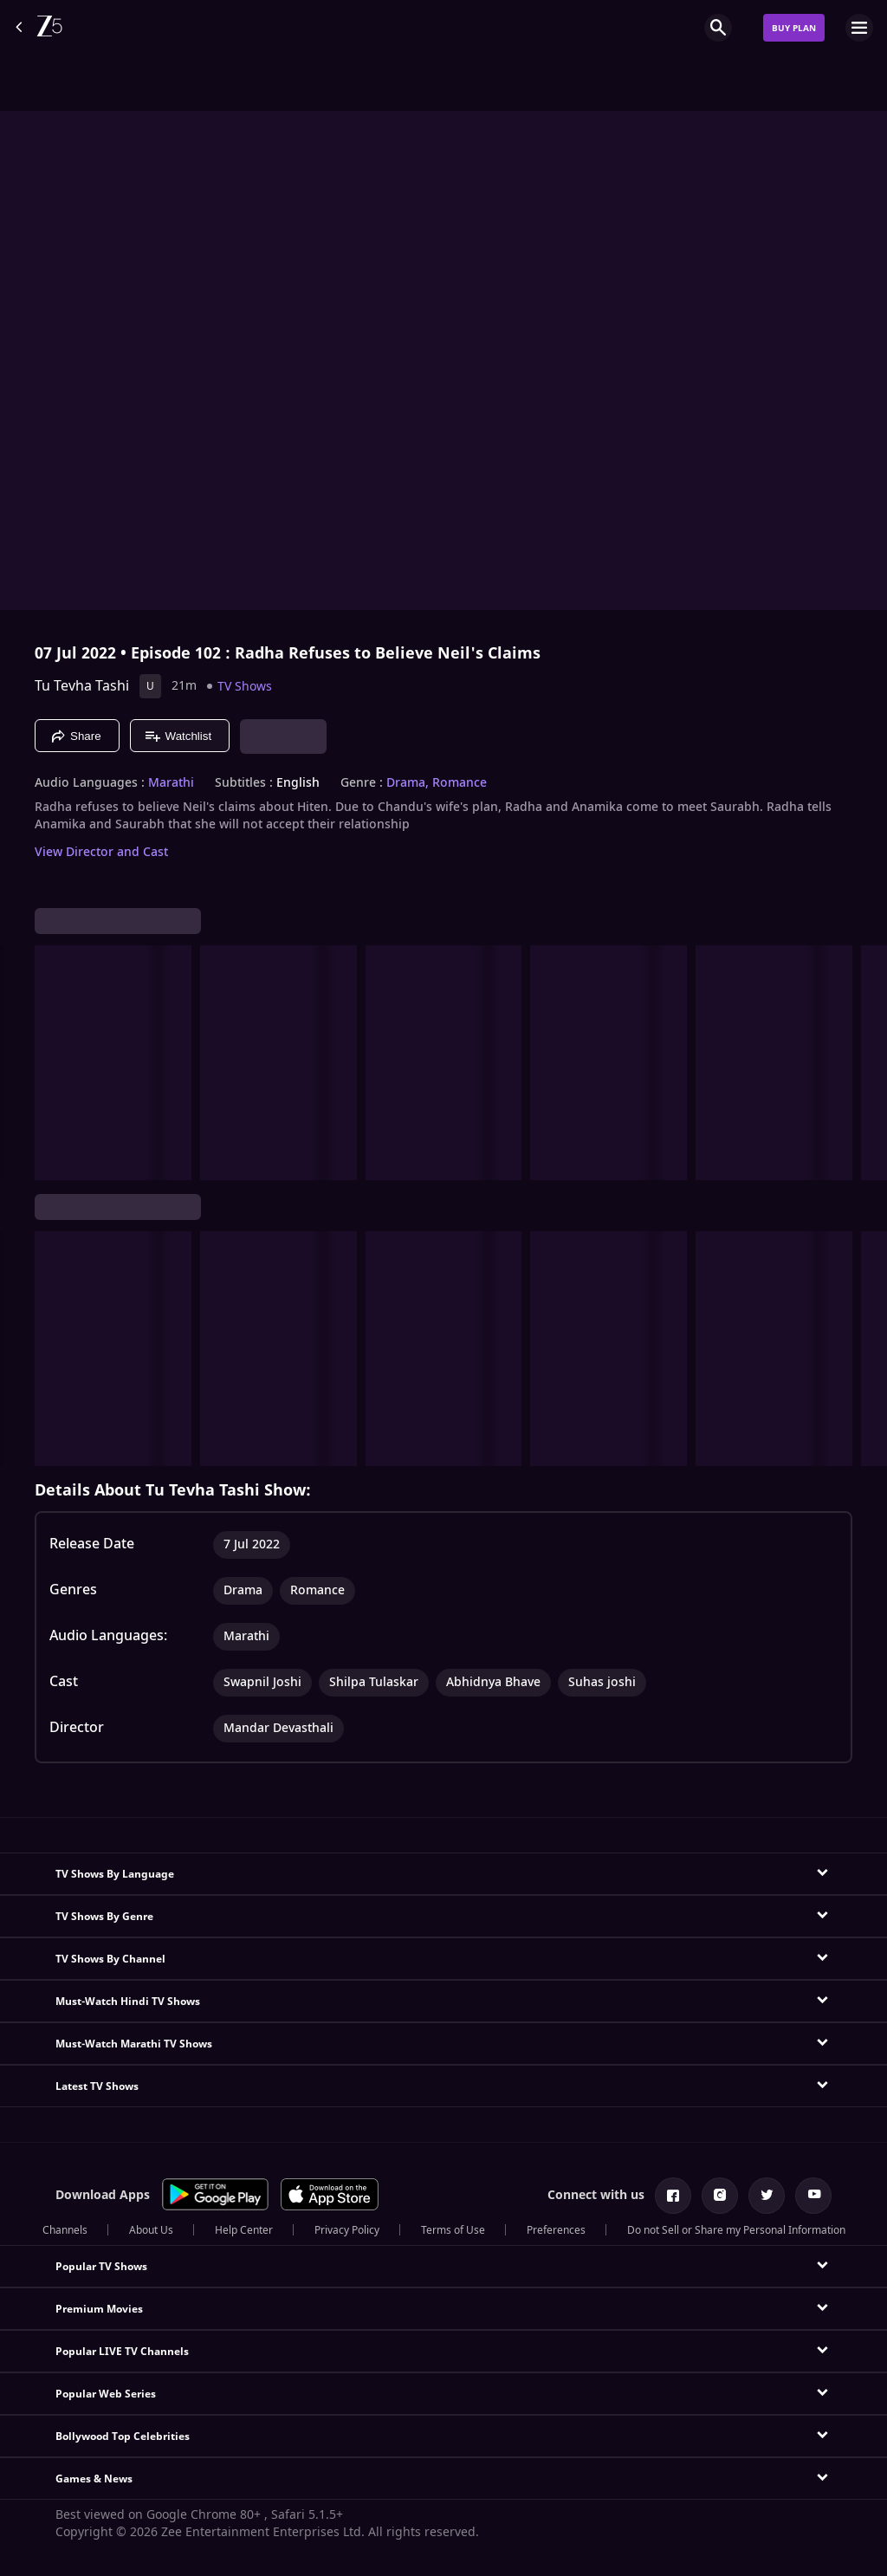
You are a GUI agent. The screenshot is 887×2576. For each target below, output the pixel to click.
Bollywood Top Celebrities (122, 2436)
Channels (64, 2230)
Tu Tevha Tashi (82, 686)
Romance (459, 783)
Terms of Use (453, 2230)
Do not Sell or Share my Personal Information (736, 2230)
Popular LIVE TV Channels (122, 2351)
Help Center (244, 2230)
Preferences (556, 2230)
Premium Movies (99, 2309)
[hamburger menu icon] (859, 28)
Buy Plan (794, 28)
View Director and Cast (101, 852)
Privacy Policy (346, 2230)
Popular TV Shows (101, 2266)
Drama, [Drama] (407, 783)
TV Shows (244, 687)
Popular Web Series (105, 2394)
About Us (151, 2230)
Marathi (171, 783)
